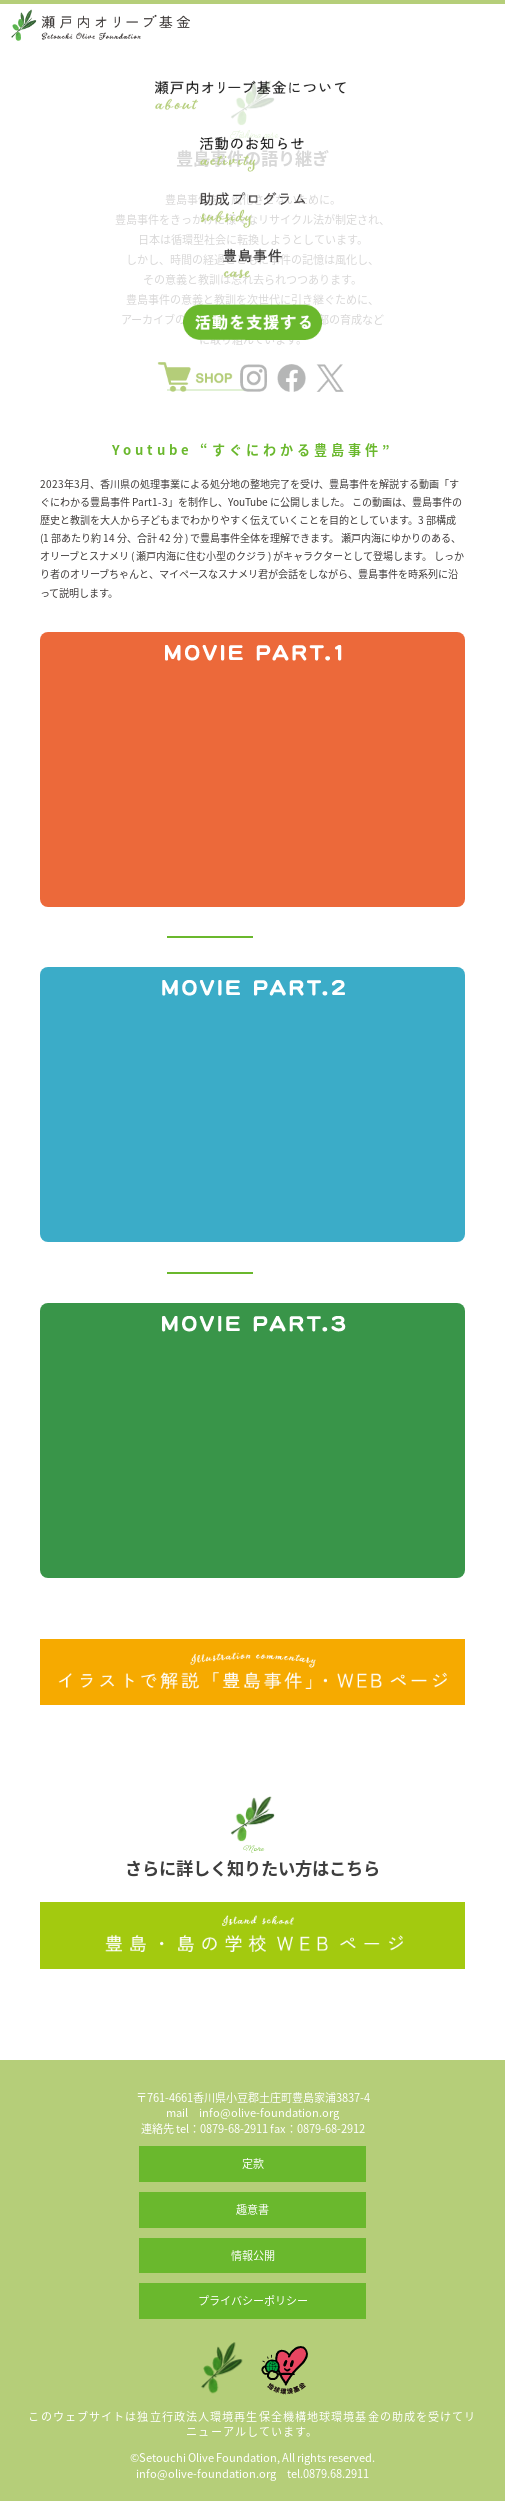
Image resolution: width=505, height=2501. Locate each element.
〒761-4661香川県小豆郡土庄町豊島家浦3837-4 (253, 2097)
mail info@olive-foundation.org (252, 2112)
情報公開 (253, 2255)
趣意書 (252, 2209)
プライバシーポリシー (253, 2300)
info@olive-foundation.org (206, 2473)
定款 (253, 2163)
